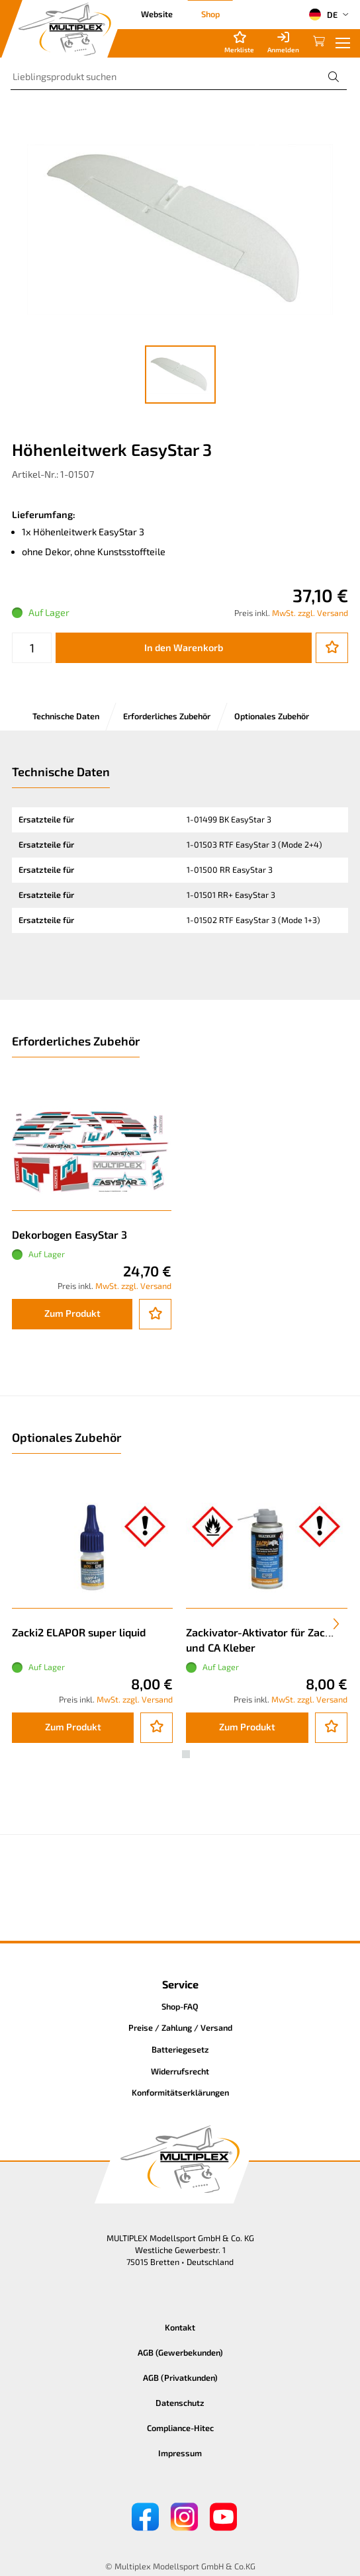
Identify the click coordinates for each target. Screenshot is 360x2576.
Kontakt (180, 2327)
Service (180, 1984)
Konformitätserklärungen (180, 2092)
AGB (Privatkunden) (180, 2377)
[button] (174, 1754)
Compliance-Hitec (180, 2427)
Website (157, 14)
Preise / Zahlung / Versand (180, 2027)
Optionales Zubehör (271, 716)
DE (323, 14)
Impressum (180, 2453)
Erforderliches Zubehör (166, 716)
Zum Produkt (72, 1313)
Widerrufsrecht (180, 2071)
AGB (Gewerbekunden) (180, 2352)
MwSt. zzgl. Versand (310, 612)
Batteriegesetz (180, 2049)
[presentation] (336, 1624)
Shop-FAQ (180, 2006)
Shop (210, 14)
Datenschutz (180, 2402)
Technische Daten (65, 716)
